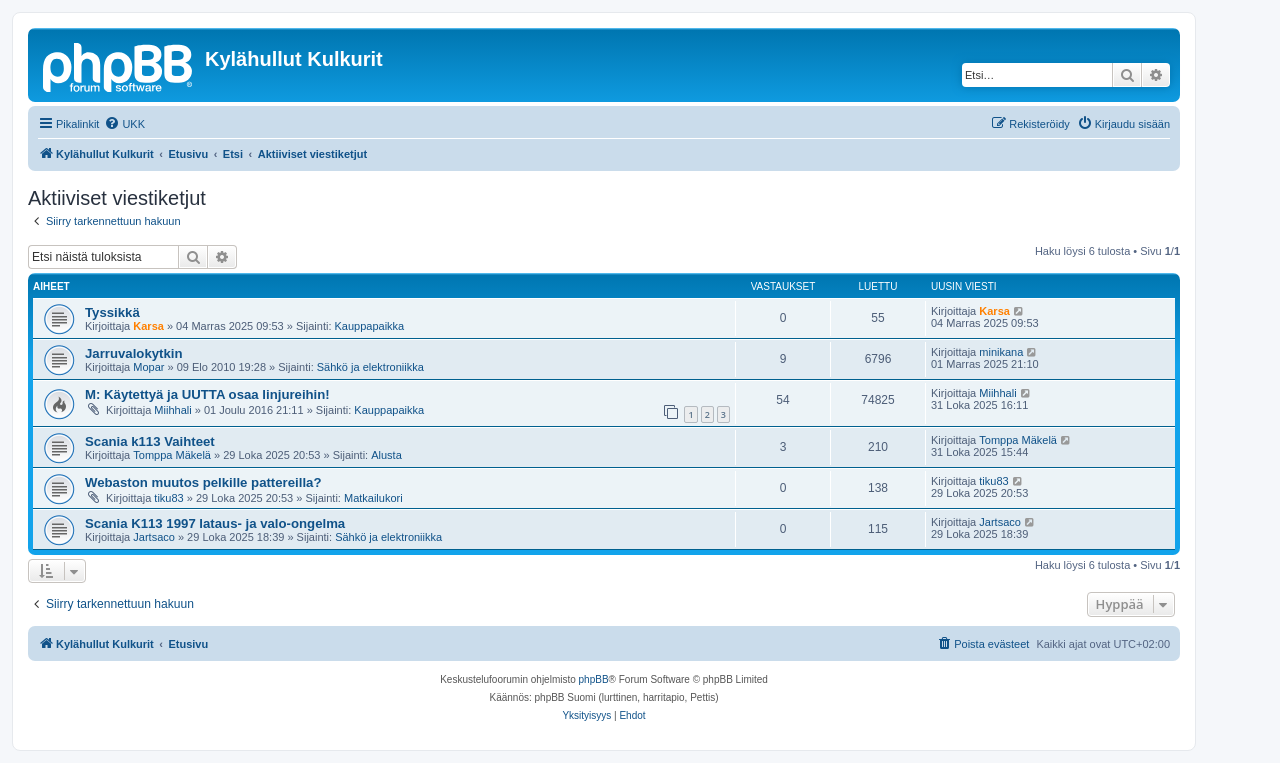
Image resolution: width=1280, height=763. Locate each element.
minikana (1001, 352)
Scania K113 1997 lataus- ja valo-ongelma (215, 523)
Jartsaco (154, 537)
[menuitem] (124, 124)
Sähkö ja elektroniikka (370, 367)
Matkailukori (373, 498)
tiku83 (168, 498)
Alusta (386, 455)
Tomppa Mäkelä (172, 455)
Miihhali (172, 410)
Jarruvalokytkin (134, 353)
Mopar (148, 367)
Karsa (148, 326)
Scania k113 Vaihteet (150, 441)
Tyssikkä (112, 312)
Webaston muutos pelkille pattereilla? (203, 482)
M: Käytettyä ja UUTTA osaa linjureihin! (207, 394)
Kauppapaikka (370, 326)
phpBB (594, 679)
